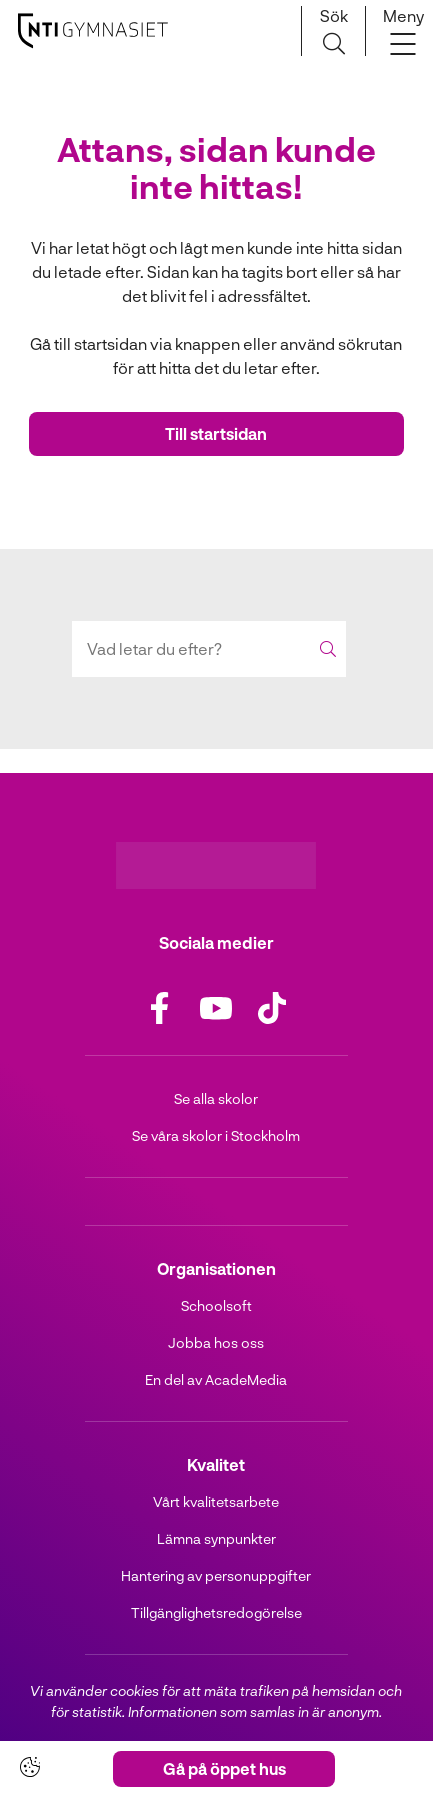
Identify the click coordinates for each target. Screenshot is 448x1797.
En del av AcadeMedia (216, 1379)
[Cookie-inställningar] (30, 1767)
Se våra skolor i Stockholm (216, 1135)
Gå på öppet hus (224, 1768)
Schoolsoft (216, 1305)
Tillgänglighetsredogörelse (216, 1612)
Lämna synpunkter (216, 1538)
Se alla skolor (216, 1098)
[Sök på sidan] (333, 31)
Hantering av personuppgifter (216, 1575)
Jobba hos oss (216, 1342)
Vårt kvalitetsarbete (216, 1501)
